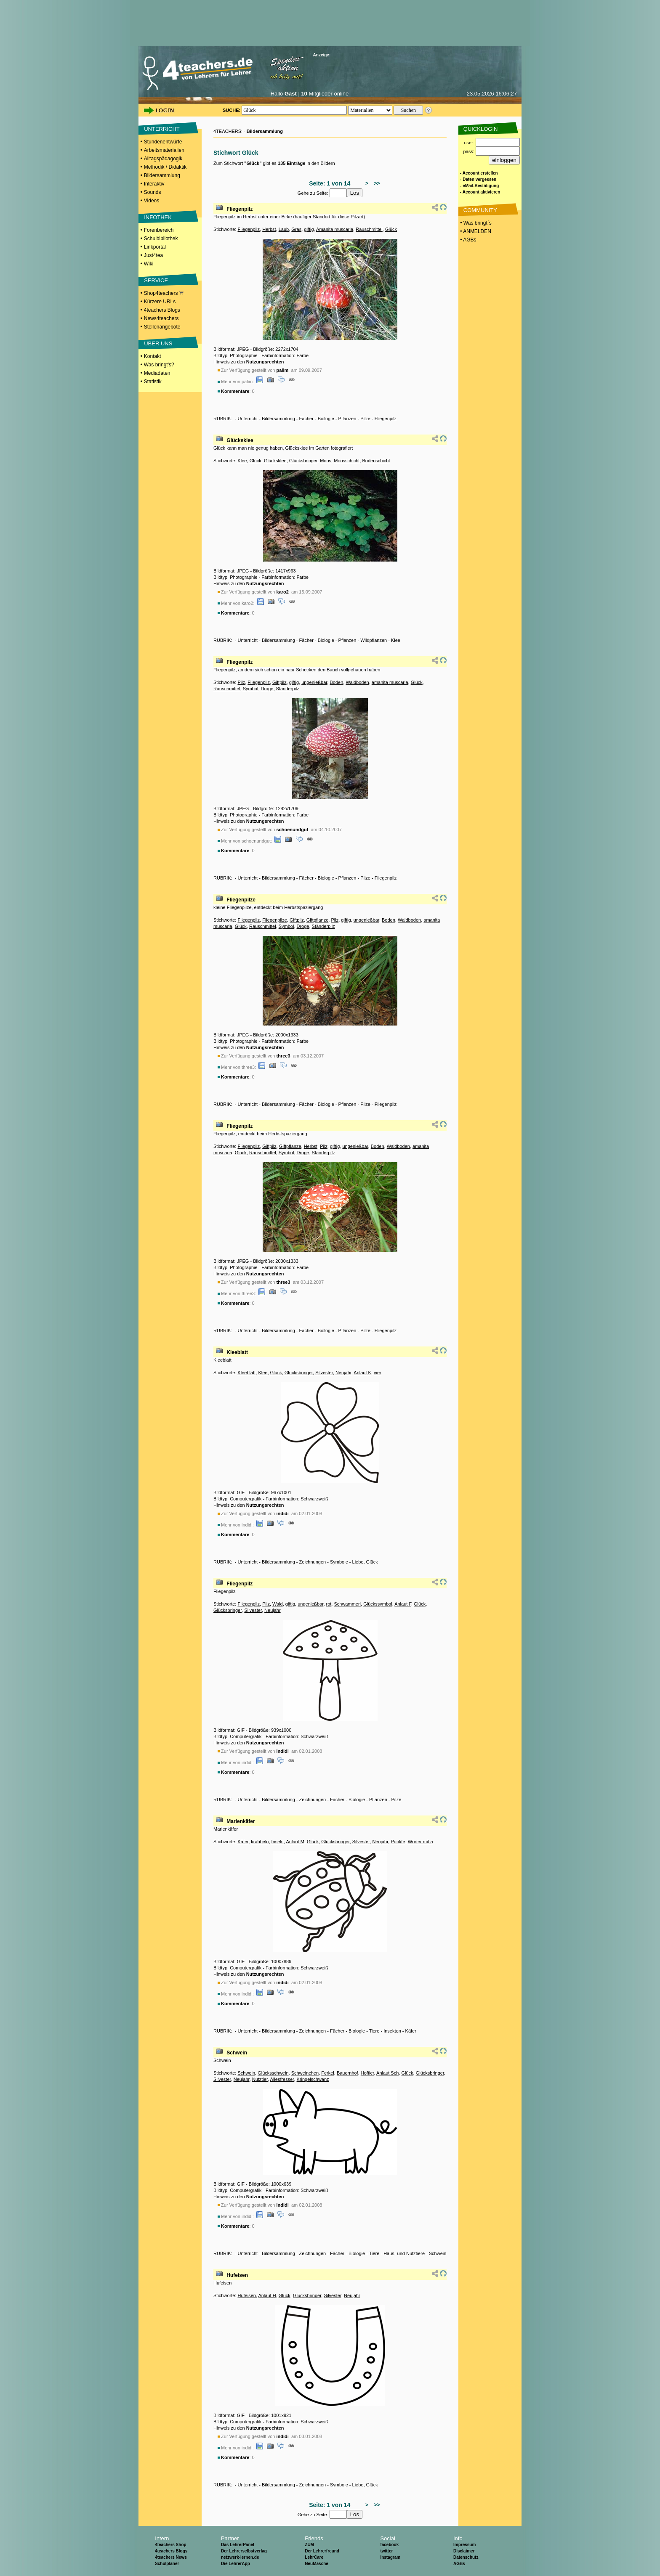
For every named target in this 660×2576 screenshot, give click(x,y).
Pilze (365, 418)
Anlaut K (362, 1372)
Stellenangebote (162, 327)
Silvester (324, 1372)
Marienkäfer (240, 1821)
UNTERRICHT (162, 129)
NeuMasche (316, 2563)
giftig (309, 229)
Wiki (149, 264)
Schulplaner (167, 2563)
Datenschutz (465, 2557)
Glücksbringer (303, 460)
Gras (296, 229)
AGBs (459, 2563)
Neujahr (343, 1372)
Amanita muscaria (334, 229)
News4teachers (161, 318)
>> (375, 183)
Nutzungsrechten (265, 361)
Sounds (152, 192)
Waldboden (357, 682)
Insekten (392, 2030)
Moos (325, 460)
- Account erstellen (479, 173)
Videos (151, 201)
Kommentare (235, 391)
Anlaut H (267, 2295)
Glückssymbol (377, 1603)
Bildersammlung (162, 175)
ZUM (309, 2544)
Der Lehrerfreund (322, 2551)
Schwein (236, 2053)
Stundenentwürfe (163, 142)
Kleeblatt (237, 1352)
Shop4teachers (164, 293)
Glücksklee (239, 440)
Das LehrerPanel (237, 2544)
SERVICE (156, 280)
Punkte (398, 1841)
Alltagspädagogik (163, 159)
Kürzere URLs (160, 302)
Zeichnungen (312, 1561)
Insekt (277, 1841)
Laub (284, 229)
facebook (389, 2544)
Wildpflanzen (373, 640)
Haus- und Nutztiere (404, 2253)
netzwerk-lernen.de (240, 2557)
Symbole (339, 1561)
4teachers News (171, 2557)
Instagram (390, 2557)
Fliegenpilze (240, 900)
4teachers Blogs (162, 310)
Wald (277, 1603)
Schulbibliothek (161, 238)
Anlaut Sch (387, 2072)
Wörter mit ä (420, 1841)
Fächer (306, 418)
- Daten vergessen (478, 179)
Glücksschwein (273, 2072)
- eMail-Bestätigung (479, 185)
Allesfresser (282, 2079)
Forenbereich (159, 230)
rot (329, 1603)
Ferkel (327, 2072)
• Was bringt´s (475, 223)
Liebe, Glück (365, 1561)
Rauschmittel (369, 229)
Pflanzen (347, 418)
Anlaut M (295, 1841)
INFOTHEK (158, 217)
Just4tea (153, 255)
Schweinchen (305, 2072)
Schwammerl (347, 1603)
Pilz (241, 682)
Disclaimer (464, 2551)
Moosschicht (346, 460)
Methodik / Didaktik (165, 167)
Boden (336, 682)
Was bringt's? (159, 365)
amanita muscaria (390, 682)
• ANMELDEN (475, 231)
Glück (391, 229)
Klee (242, 460)
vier (377, 1372)
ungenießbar (314, 682)
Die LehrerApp (235, 2563)
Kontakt (152, 356)
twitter (386, 2551)
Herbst (269, 229)
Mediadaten (157, 373)
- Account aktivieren (480, 192)
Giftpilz (279, 682)
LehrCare (314, 2557)
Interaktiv (154, 184)
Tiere (374, 2030)
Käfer (242, 1841)
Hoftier (367, 2072)
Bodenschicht (376, 460)
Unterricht (247, 418)
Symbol (250, 688)
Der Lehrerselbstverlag (244, 2551)
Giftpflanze (317, 919)
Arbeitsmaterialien (164, 150)
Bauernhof (347, 2072)
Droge (267, 688)
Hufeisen (237, 2275)
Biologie (326, 418)
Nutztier (260, 2079)
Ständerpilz (287, 688)
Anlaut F (402, 1603)
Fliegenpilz (239, 209)
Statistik (153, 381)
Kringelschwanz (313, 2079)
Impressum (464, 2544)
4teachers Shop (170, 2544)
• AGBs (467, 240)
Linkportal (155, 247)
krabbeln (260, 1841)
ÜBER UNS (158, 343)
